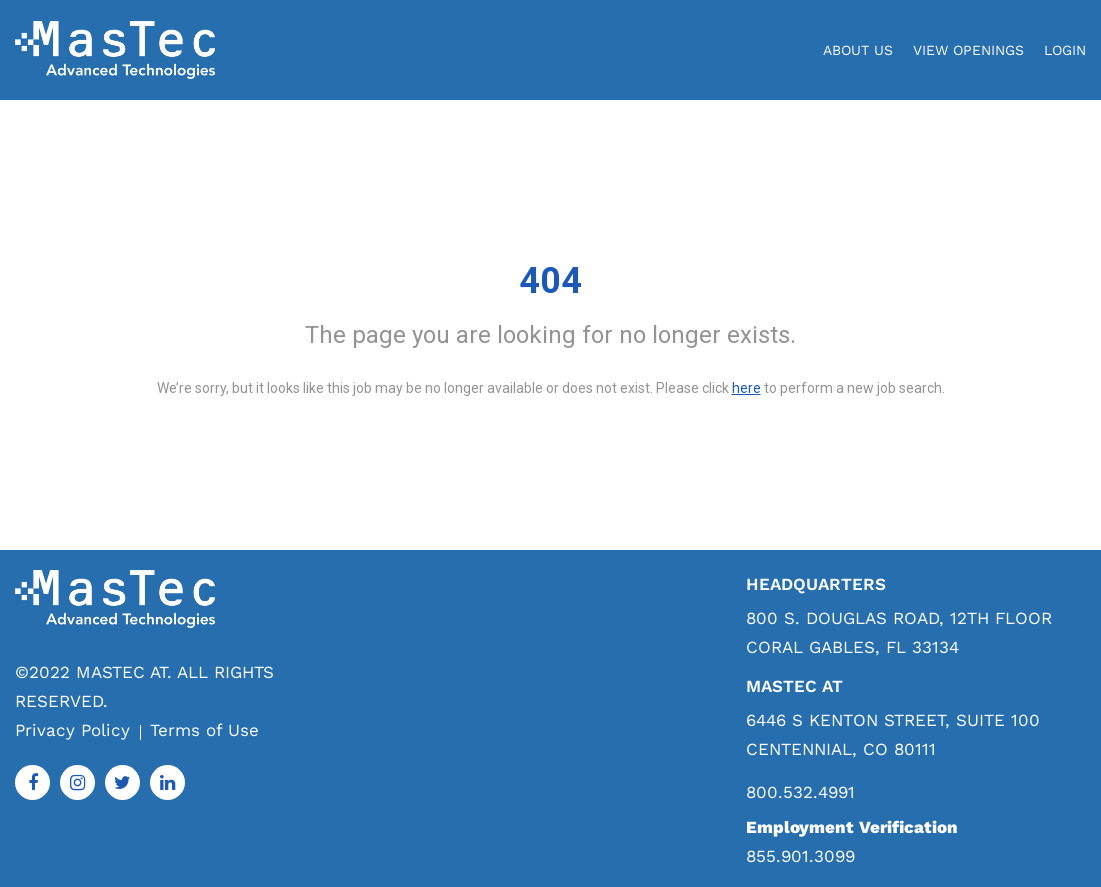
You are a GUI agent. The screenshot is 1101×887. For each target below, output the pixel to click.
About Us (858, 50)
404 (550, 281)
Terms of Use (204, 730)
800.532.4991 (800, 792)
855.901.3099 (800, 856)
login (1065, 50)
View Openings (968, 50)
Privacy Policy (72, 730)
